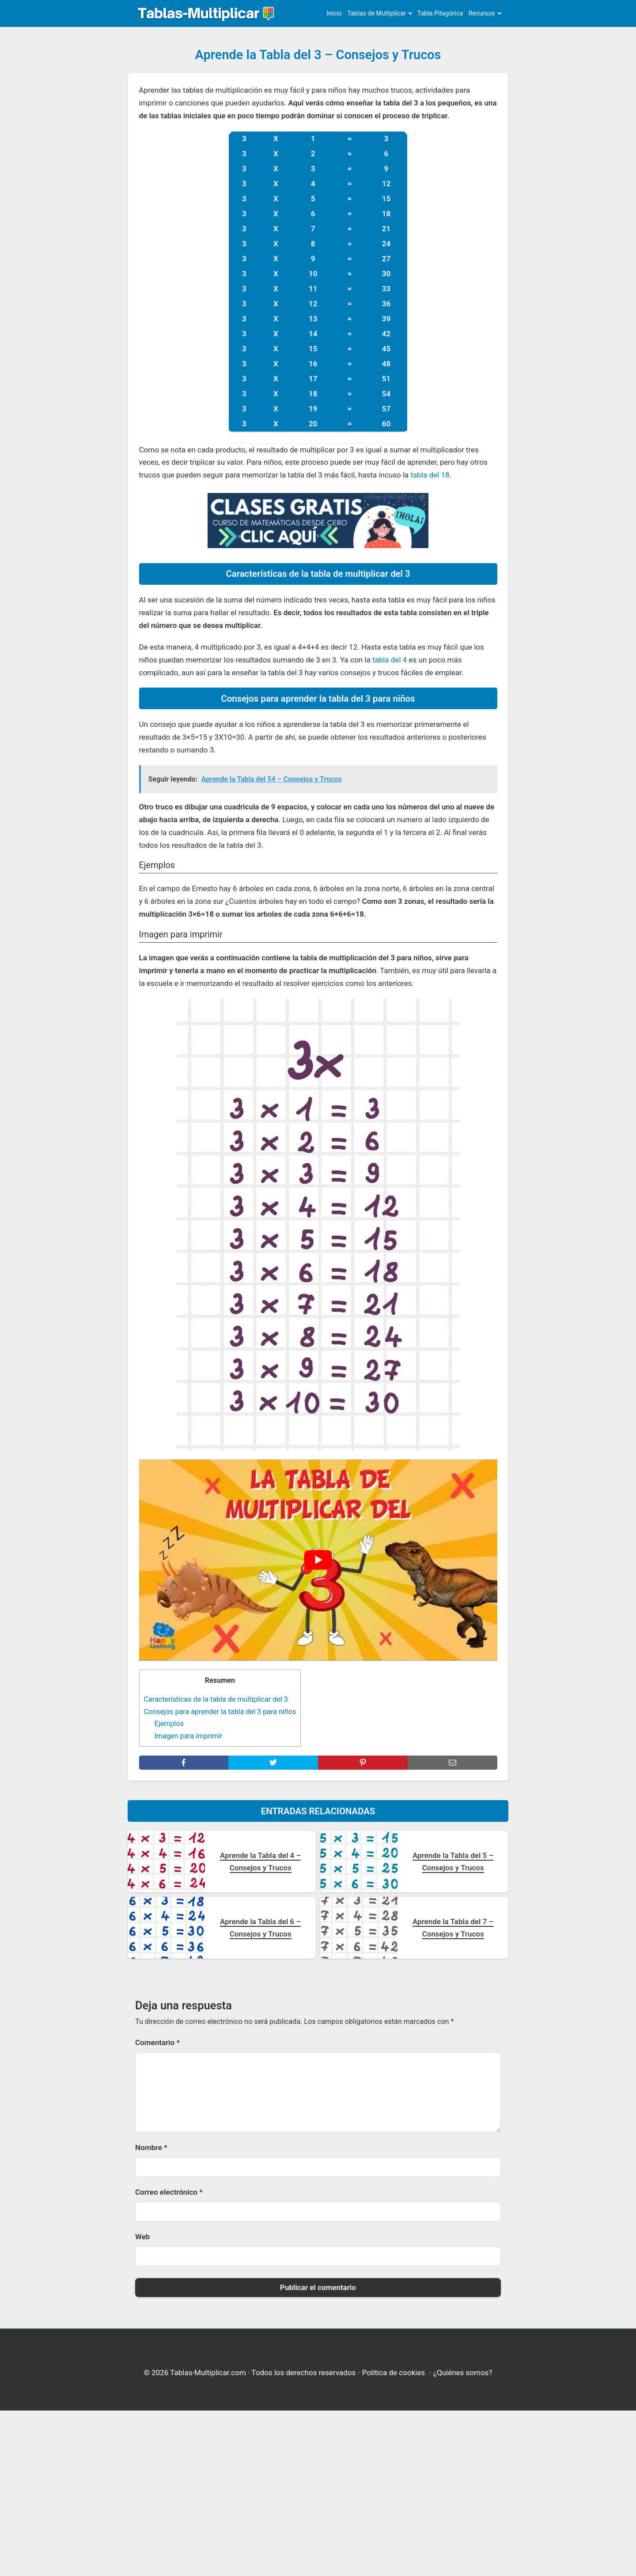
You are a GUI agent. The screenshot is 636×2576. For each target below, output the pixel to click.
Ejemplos (169, 1723)
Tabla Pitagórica (440, 13)
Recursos (482, 13)
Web (142, 2236)
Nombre (151, 2147)
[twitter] (273, 1763)
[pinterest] (363, 1763)
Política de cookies (393, 2372)
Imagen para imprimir (189, 1736)
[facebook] (184, 1763)
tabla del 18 (430, 474)
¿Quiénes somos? (462, 2372)
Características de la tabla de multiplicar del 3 (216, 1699)
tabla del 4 (389, 659)
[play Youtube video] (318, 1560)
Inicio (334, 13)
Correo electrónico (169, 2192)
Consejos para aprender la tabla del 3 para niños (220, 1711)
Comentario (157, 2042)
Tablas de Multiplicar (376, 13)
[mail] (452, 1763)
